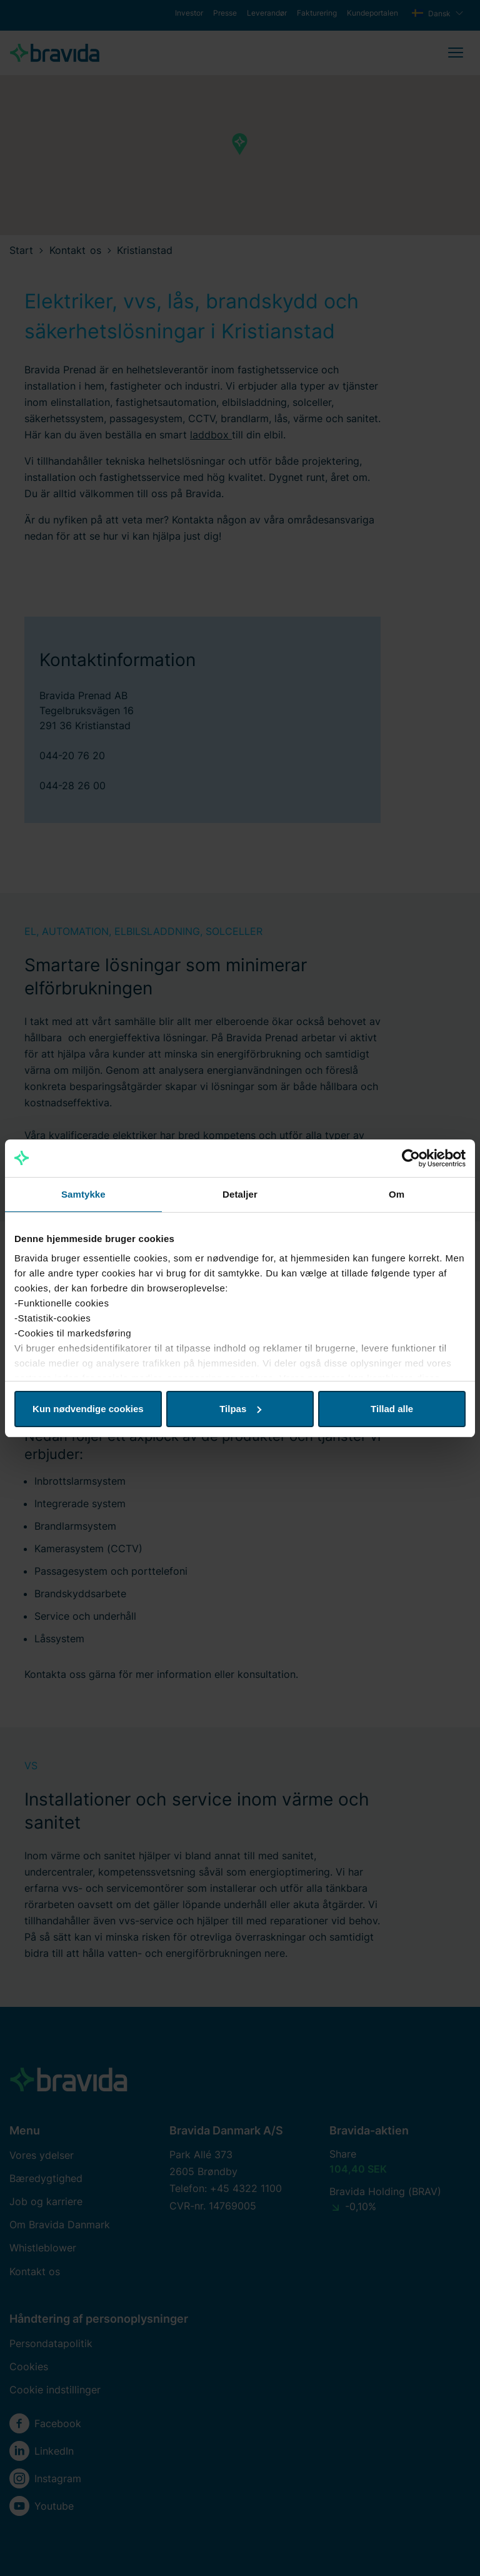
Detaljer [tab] (240, 1194)
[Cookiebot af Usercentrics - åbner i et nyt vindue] (411, 1158)
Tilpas (240, 1408)
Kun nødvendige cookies (88, 1408)
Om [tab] (396, 1194)
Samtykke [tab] (83, 1194)
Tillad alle (392, 1408)
